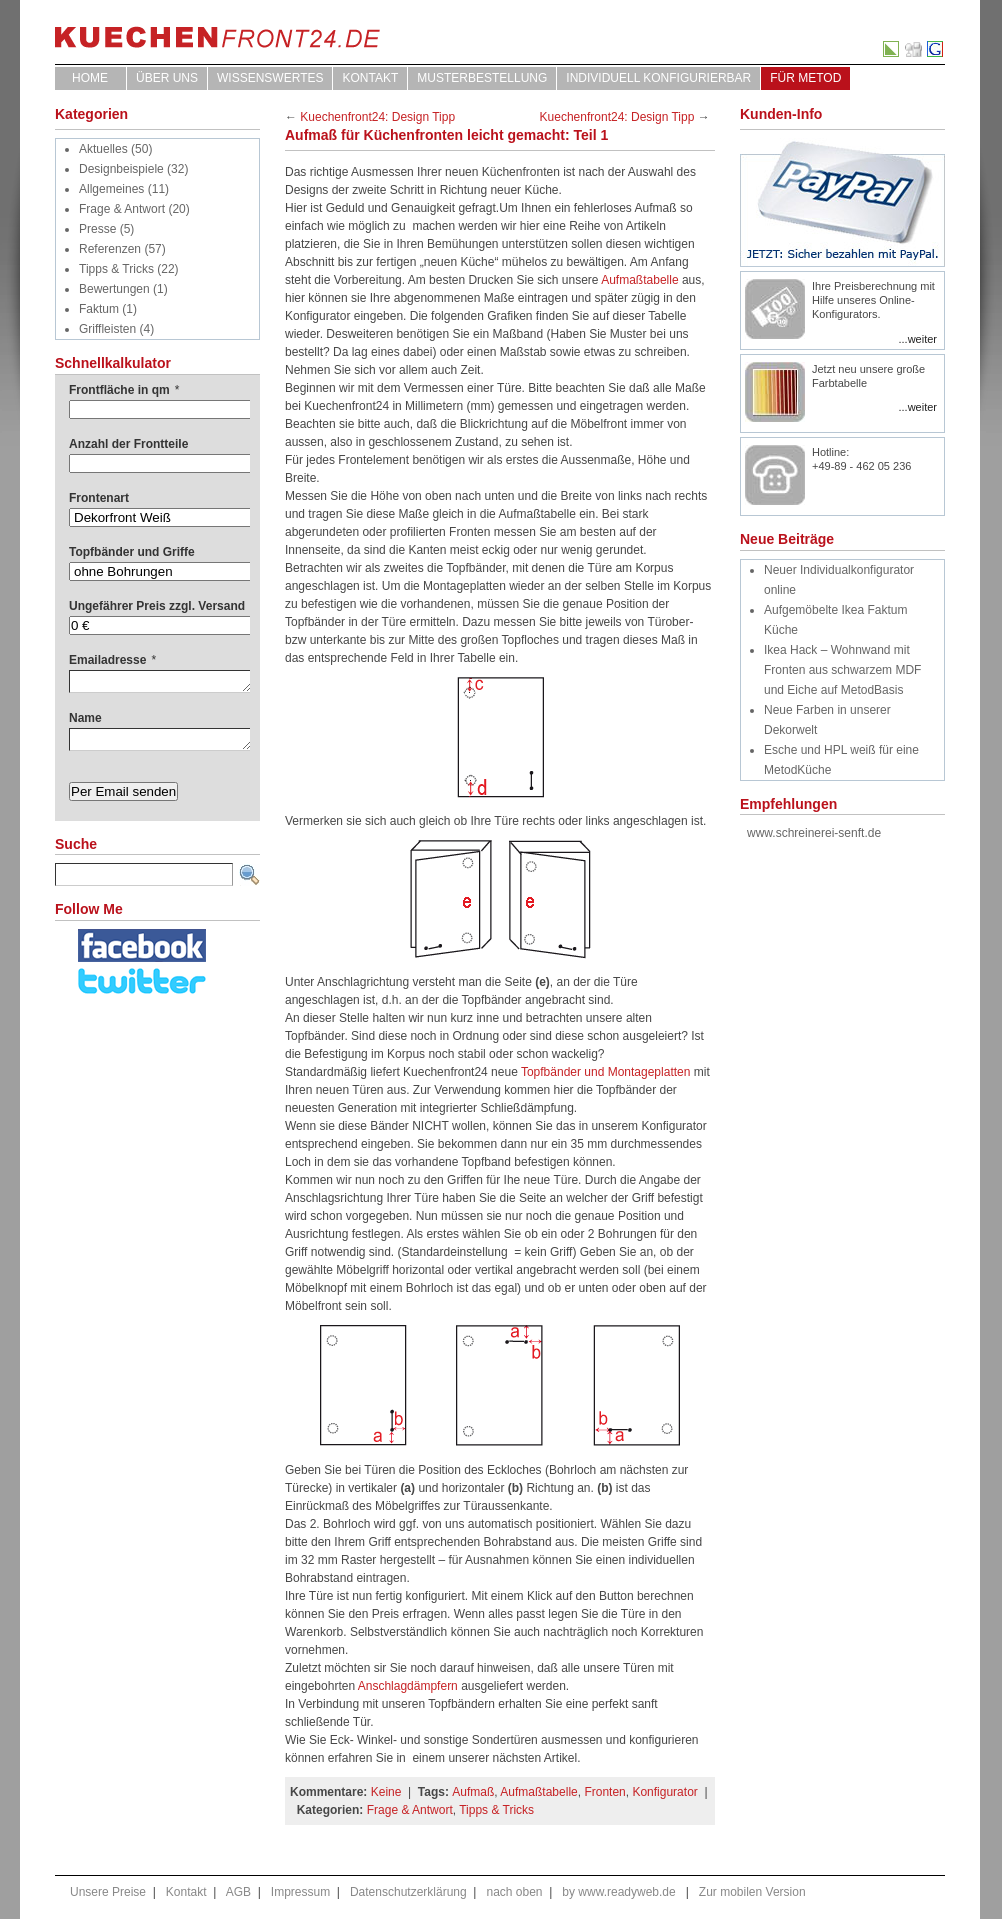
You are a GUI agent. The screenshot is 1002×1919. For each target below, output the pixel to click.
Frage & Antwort (122, 209)
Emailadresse (112, 660)
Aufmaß (473, 1792)
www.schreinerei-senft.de (814, 833)
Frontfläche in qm (124, 390)
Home (90, 78)
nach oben (514, 1892)
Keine (386, 1792)
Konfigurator (664, 1792)
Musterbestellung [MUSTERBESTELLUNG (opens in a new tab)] (482, 78)
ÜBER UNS (167, 78)
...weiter (917, 339)
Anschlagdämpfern (406, 1686)
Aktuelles (103, 149)
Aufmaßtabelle (641, 280)
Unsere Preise (108, 1892)
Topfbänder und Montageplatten (605, 1072)
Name (85, 718)
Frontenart (99, 498)
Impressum (300, 1892)
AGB (238, 1892)
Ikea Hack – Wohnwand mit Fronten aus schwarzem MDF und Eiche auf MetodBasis (842, 670)
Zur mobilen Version (752, 1892)
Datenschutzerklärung (408, 1892)
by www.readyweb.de (618, 1892)
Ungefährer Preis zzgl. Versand (157, 606)
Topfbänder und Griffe (132, 552)
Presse (97, 229)
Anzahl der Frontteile (128, 444)
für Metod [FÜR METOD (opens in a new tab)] (805, 78)
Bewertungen (114, 289)
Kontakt (370, 78)
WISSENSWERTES (270, 78)
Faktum (99, 309)
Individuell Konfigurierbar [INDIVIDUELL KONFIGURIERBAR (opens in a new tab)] (658, 78)
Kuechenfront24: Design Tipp (377, 117)
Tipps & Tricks (116, 269)
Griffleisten (107, 329)
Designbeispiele (121, 169)
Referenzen (110, 249)
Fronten (604, 1792)
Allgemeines (111, 189)
